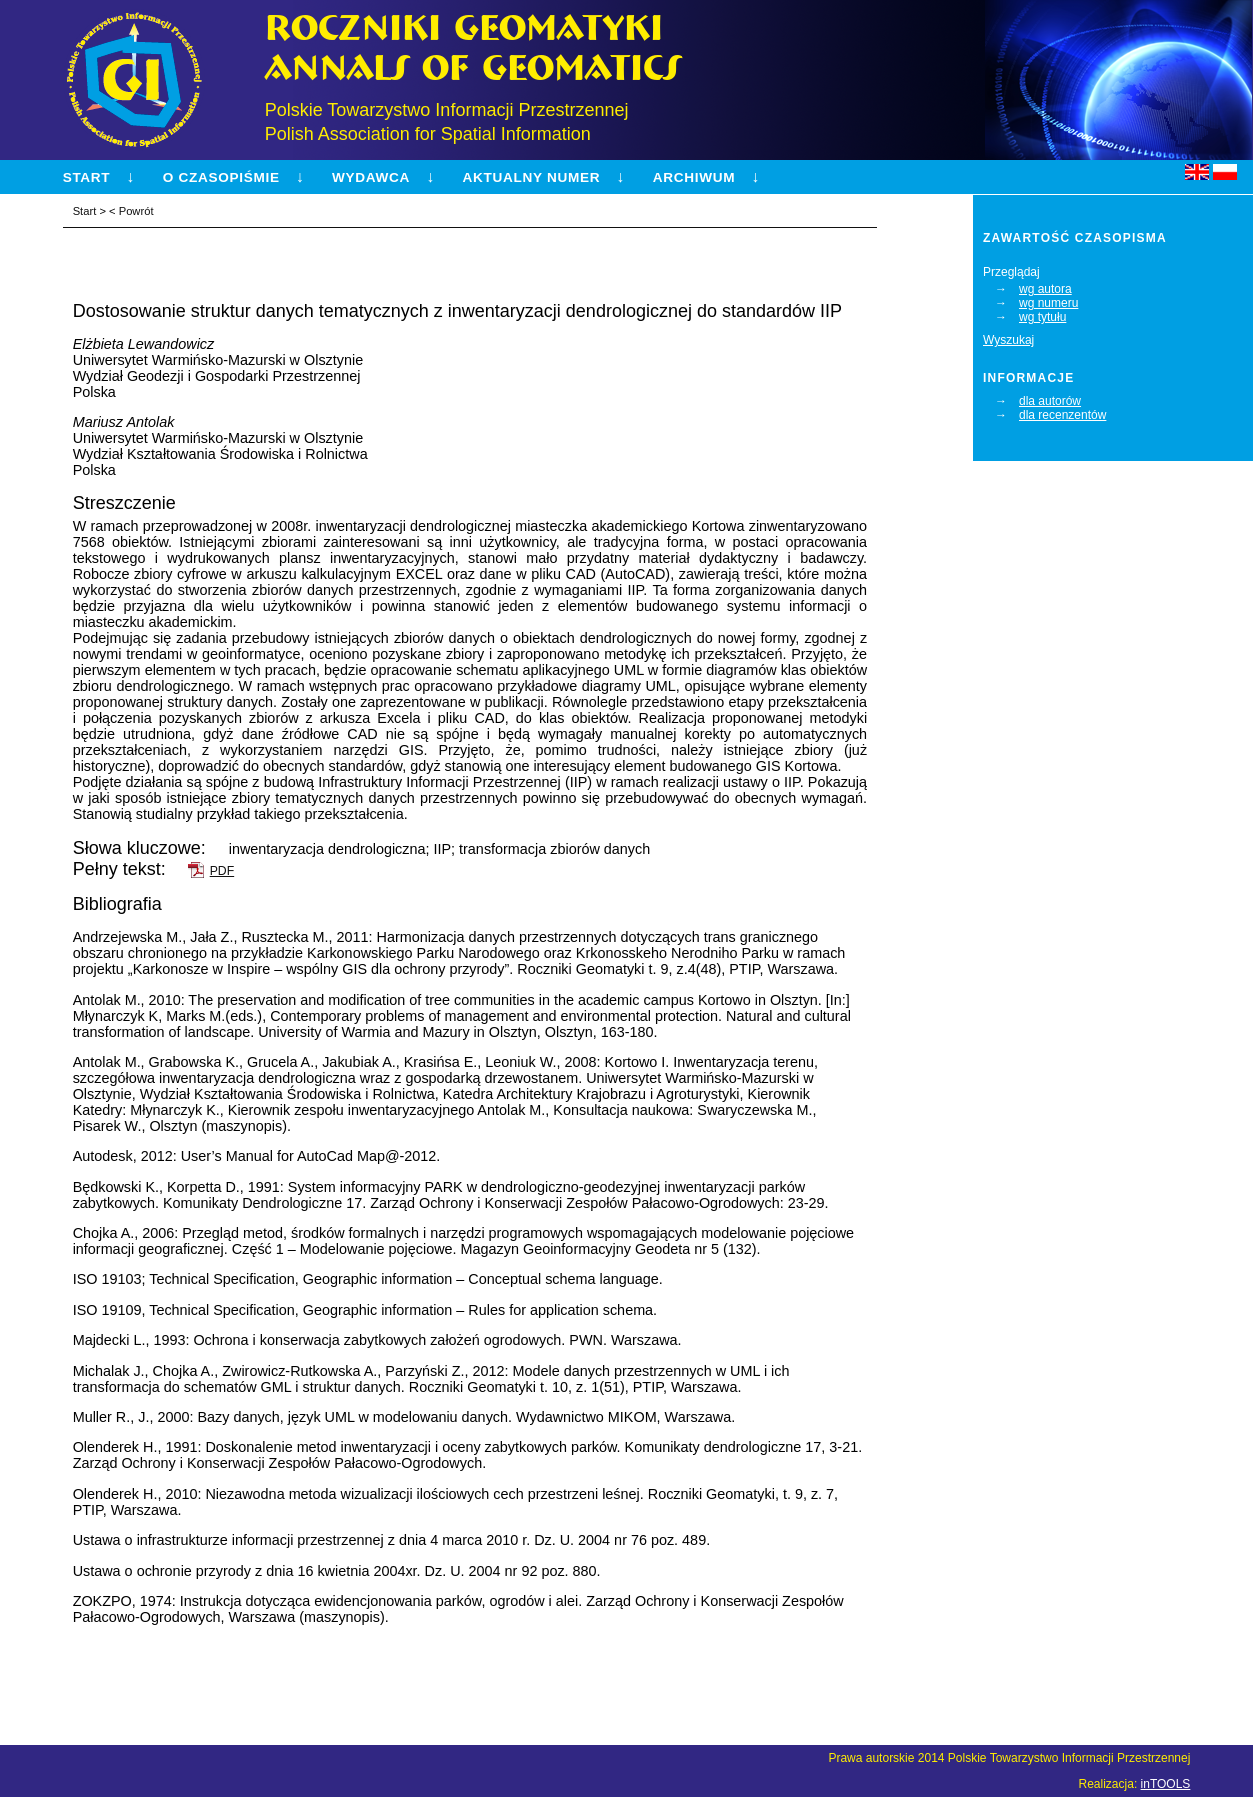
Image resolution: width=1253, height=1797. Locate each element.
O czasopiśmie (221, 177)
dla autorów (1050, 401)
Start (87, 177)
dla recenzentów (1062, 415)
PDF (222, 871)
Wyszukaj (1008, 340)
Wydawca (371, 177)
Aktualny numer (532, 177)
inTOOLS (1166, 1784)
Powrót (136, 211)
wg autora (1045, 289)
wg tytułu (1042, 317)
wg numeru (1048, 303)
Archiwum (694, 177)
